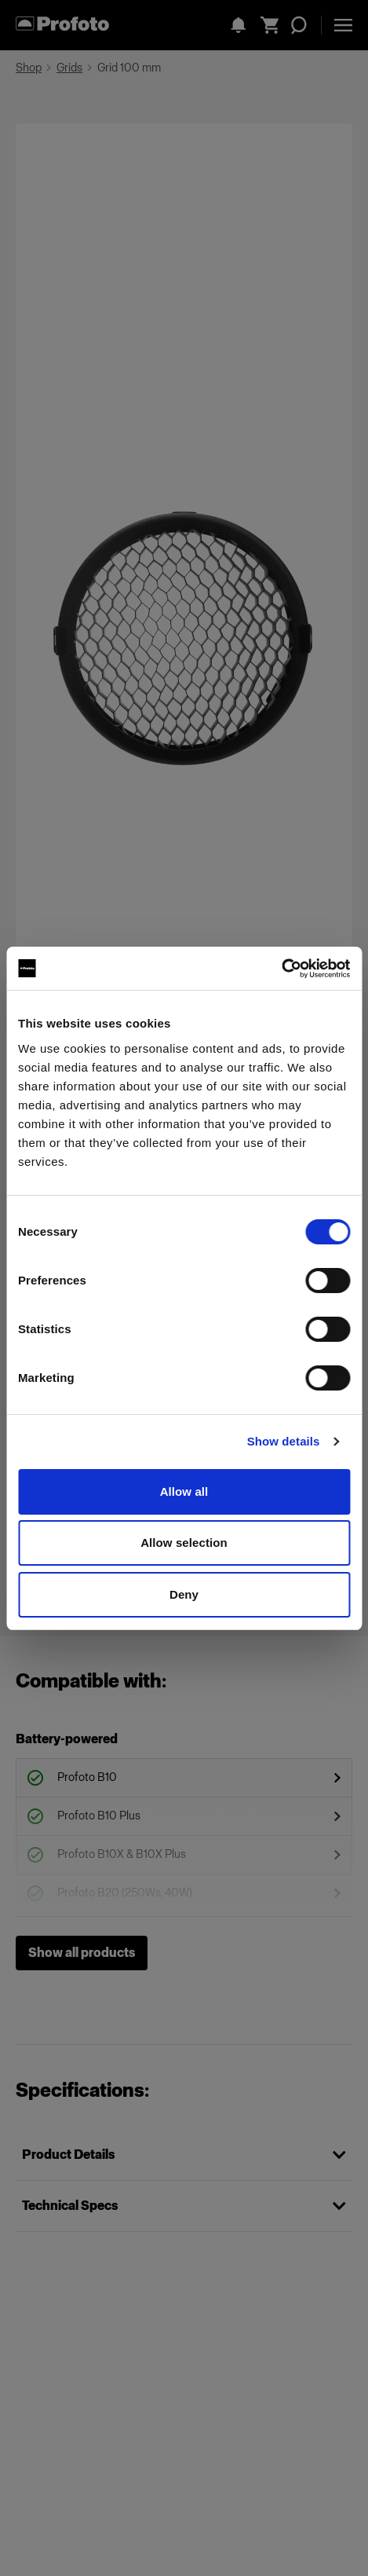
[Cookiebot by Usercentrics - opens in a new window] (281, 968)
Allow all (184, 1491)
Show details (283, 1441)
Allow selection (184, 1542)
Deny (184, 1594)
